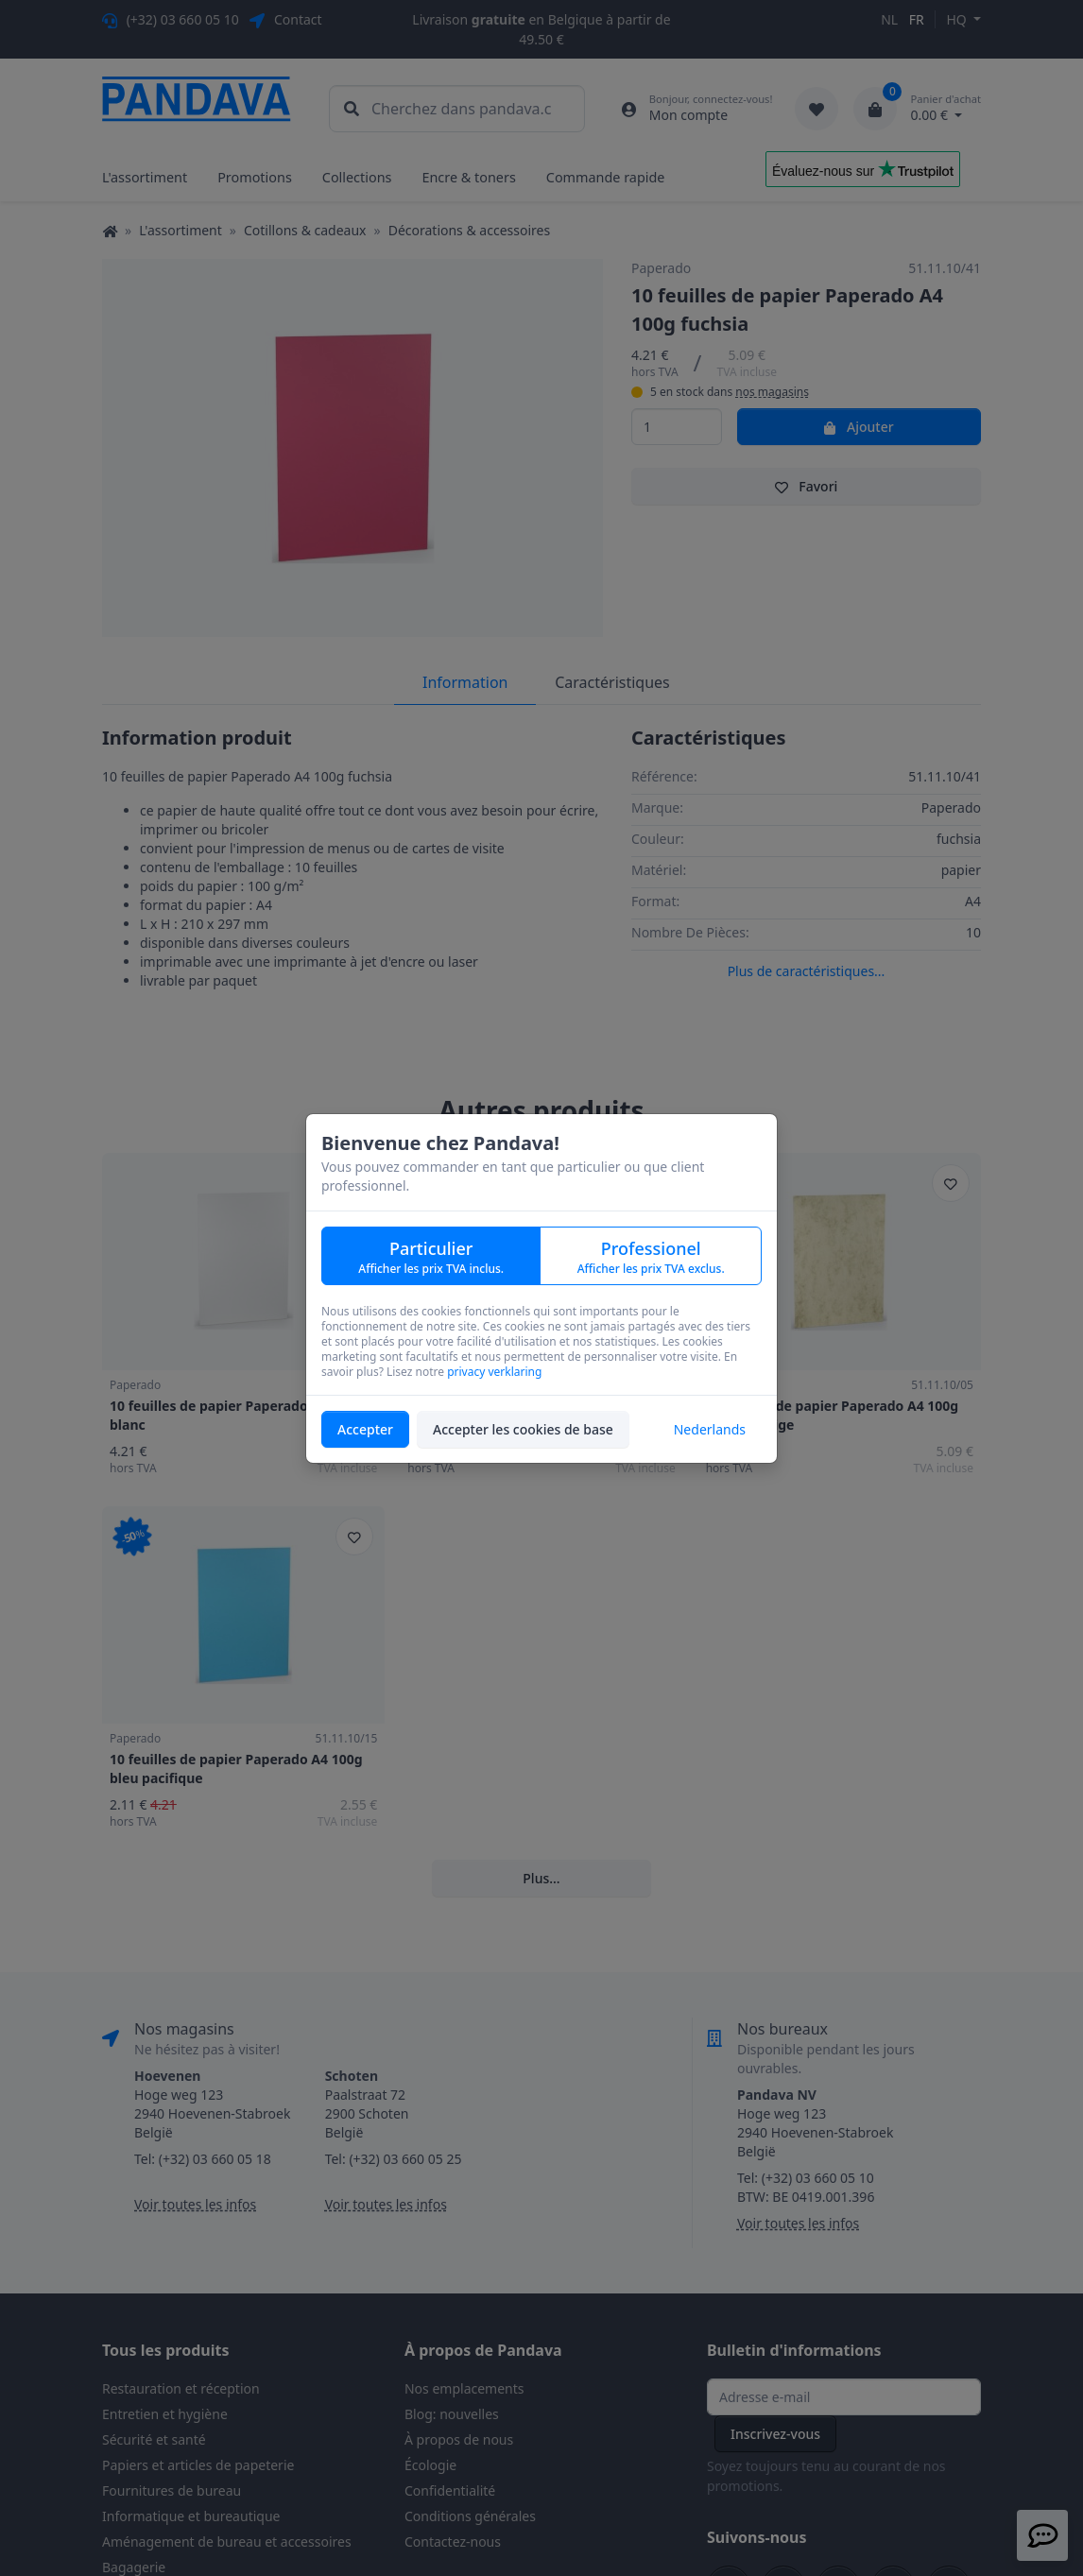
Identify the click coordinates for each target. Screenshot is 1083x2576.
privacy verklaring (494, 1372)
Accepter (365, 1429)
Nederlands (710, 1429)
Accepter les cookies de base (523, 1429)
